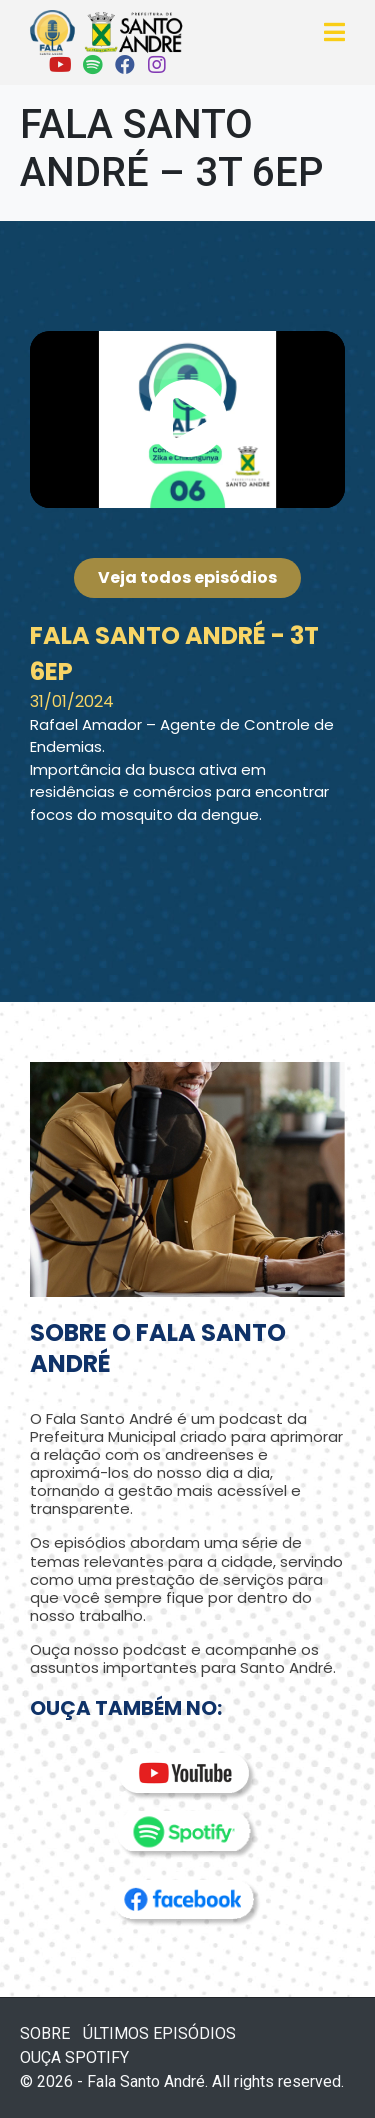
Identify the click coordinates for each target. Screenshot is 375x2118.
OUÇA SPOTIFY (74, 2057)
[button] (188, 419)
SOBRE (45, 2033)
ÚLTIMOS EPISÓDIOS (159, 2033)
